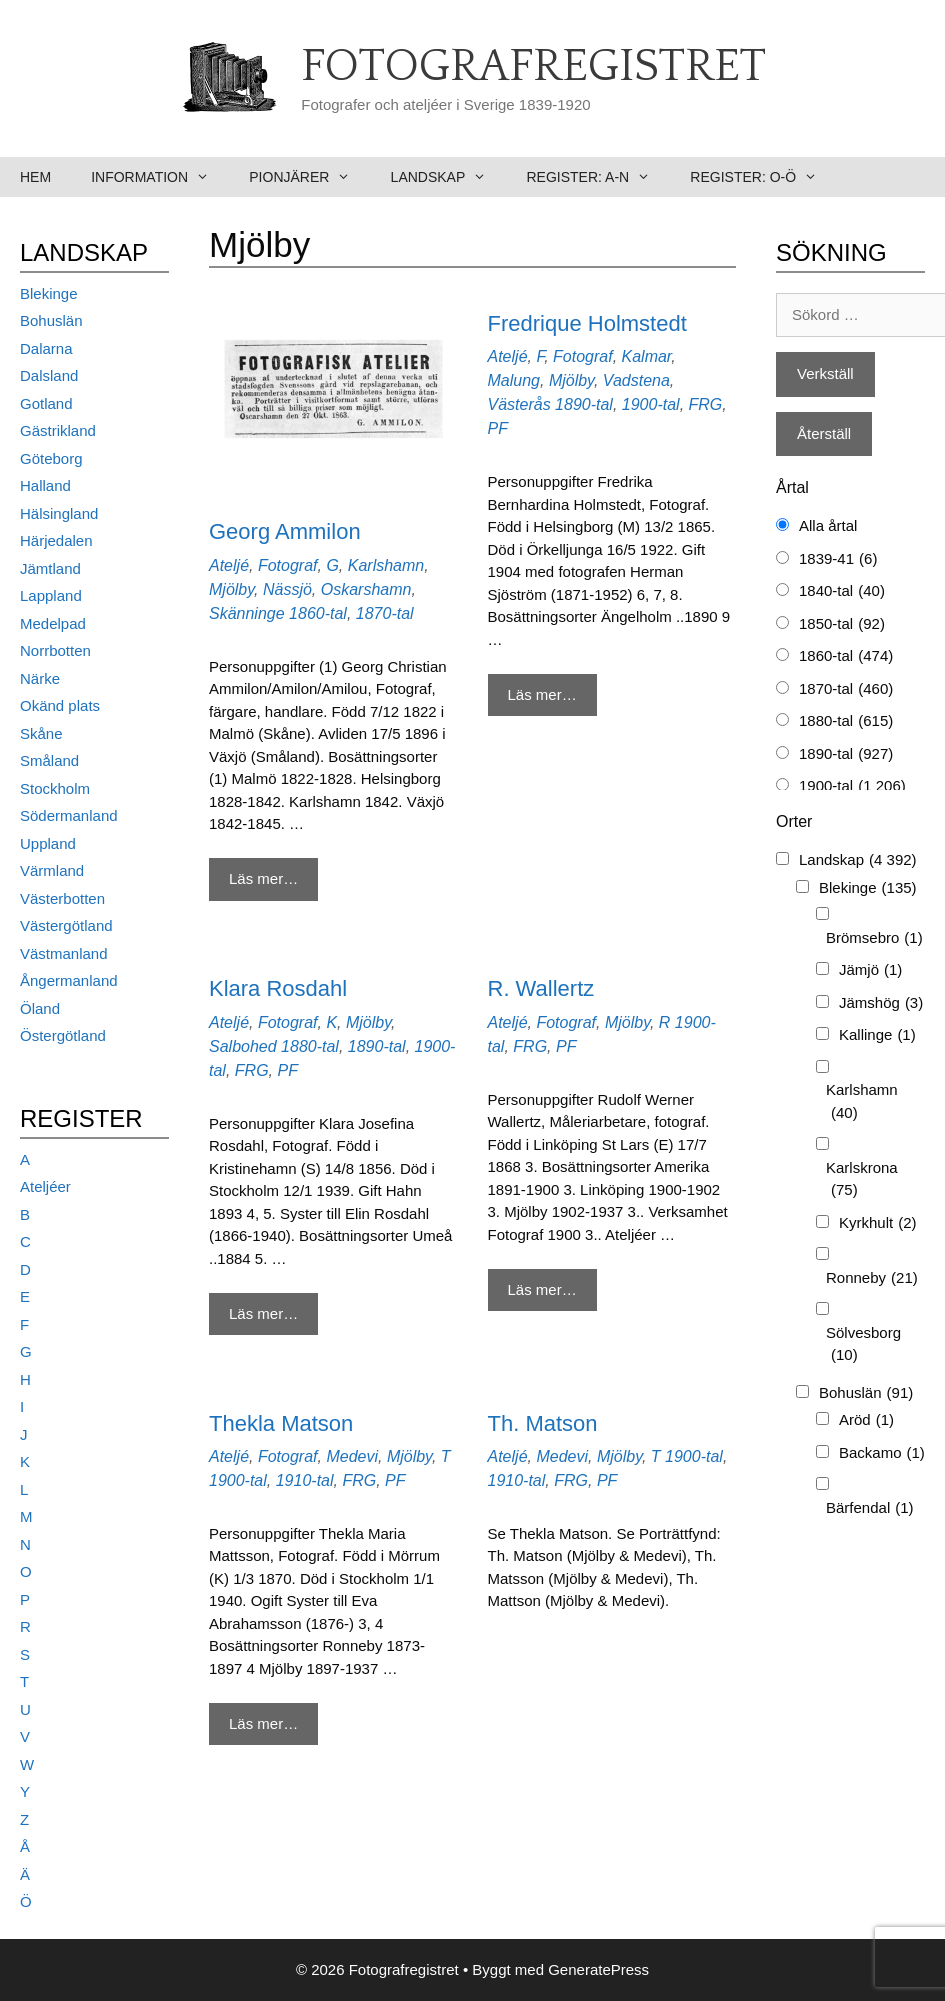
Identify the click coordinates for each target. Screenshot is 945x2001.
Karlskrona (862, 1180)
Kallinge (877, 1035)
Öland (40, 1008)
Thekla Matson (281, 1423)
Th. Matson (543, 1423)
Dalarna (46, 348)
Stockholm (55, 788)
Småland (49, 760)
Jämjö (870, 970)
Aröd (866, 1420)
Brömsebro (874, 938)
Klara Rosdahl (278, 988)
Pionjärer (309, 177)
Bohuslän (51, 320)
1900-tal (651, 404)
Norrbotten (55, 650)
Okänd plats (60, 705)
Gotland (46, 403)
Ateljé (229, 565)
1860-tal (318, 613)
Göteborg (51, 458)
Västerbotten (62, 898)
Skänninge (247, 613)
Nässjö (287, 589)
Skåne (41, 733)
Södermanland (69, 815)
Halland (45, 485)
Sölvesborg (863, 1345)
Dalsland (49, 375)
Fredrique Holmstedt (587, 323)
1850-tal (842, 624)
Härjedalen (56, 540)
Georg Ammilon (285, 531)
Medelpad (53, 623)
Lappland (51, 595)
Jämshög (881, 1003)
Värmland (52, 870)
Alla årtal (828, 525)
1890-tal (584, 404)
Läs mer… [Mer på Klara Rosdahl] (263, 1313)
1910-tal (305, 1480)
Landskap (449, 177)
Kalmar (647, 356)
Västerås (519, 404)
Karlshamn (386, 565)
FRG (706, 404)
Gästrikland (58, 430)
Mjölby (231, 589)
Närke (40, 678)
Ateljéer (45, 1186)
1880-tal (310, 1046)
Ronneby (872, 1278)
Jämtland (50, 568)
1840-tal (842, 591)
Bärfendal (870, 1508)
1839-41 (838, 559)
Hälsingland (59, 513)
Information (160, 177)
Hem (35, 177)
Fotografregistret (533, 67)
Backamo (882, 1453)
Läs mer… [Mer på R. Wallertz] (542, 1289)
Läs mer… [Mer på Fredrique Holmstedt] (542, 694)
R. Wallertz (541, 988)
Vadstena (636, 380)
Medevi (352, 1456)
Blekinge (49, 293)
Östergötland (63, 1035)
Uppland (48, 843)
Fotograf (288, 565)
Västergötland (66, 925)
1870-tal (385, 613)
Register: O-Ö (763, 177)
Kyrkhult (878, 1223)
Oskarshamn (366, 589)
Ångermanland (69, 980)
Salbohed (243, 1046)
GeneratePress (598, 1969)
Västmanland (64, 953)
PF (498, 428)
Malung (514, 380)
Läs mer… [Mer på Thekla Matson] (263, 1723)
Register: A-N (598, 177)
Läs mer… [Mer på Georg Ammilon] (263, 878)
